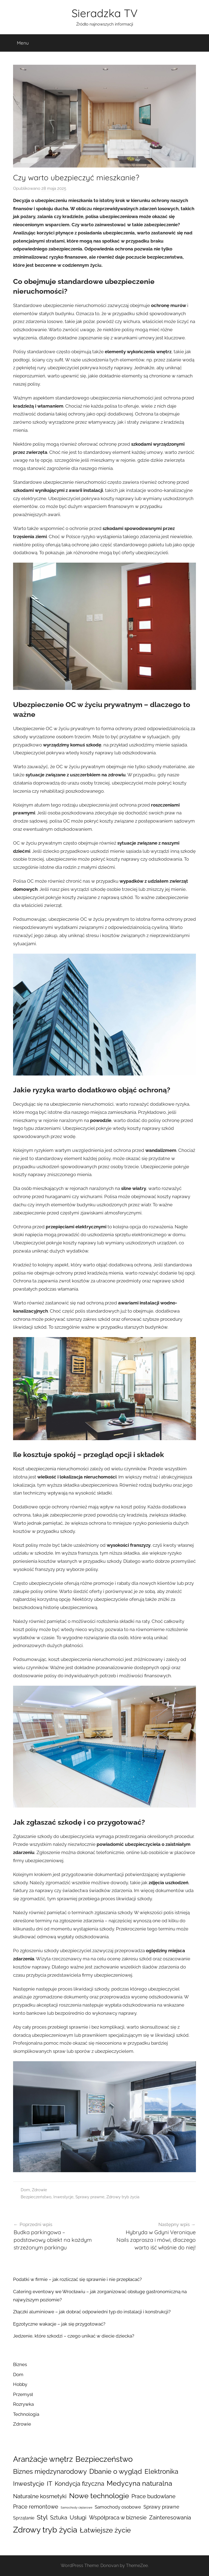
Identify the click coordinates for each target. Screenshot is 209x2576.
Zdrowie (39, 2189)
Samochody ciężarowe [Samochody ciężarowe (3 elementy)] (76, 2507)
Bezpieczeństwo (36, 2196)
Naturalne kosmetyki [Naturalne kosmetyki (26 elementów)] (40, 2496)
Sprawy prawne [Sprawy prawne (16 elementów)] (161, 2507)
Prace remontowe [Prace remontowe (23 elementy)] (35, 2506)
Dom (25, 2189)
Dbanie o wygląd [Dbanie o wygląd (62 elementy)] (115, 2471)
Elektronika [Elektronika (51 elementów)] (161, 2471)
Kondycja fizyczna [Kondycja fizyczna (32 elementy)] (79, 2483)
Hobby (20, 2384)
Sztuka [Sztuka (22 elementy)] (58, 2517)
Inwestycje (63, 2196)
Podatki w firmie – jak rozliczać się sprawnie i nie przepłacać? (77, 2279)
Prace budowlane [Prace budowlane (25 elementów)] (153, 2496)
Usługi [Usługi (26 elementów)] (78, 2517)
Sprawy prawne (89, 2196)
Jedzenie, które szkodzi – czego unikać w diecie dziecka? (73, 2336)
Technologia (26, 2414)
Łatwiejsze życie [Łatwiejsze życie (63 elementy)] (105, 2530)
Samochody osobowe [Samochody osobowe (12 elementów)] (118, 2507)
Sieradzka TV (105, 13)
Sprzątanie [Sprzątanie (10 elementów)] (23, 2518)
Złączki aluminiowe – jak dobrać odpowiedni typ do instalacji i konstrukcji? (92, 2311)
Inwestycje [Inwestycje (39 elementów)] (28, 2483)
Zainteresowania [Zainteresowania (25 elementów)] (170, 2517)
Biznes (20, 2364)
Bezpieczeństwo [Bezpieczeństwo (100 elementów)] (104, 2459)
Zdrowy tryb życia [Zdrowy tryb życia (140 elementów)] (45, 2529)
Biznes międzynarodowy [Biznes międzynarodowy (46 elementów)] (50, 2471)
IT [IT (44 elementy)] (49, 2483)
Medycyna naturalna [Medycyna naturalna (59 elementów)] (139, 2483)
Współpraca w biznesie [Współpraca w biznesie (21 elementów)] (118, 2518)
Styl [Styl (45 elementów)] (42, 2517)
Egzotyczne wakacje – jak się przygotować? (59, 2324)
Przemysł (23, 2394)
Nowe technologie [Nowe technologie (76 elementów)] (99, 2495)
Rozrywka (23, 2404)
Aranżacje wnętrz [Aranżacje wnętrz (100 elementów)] (43, 2459)
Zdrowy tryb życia (122, 2196)
